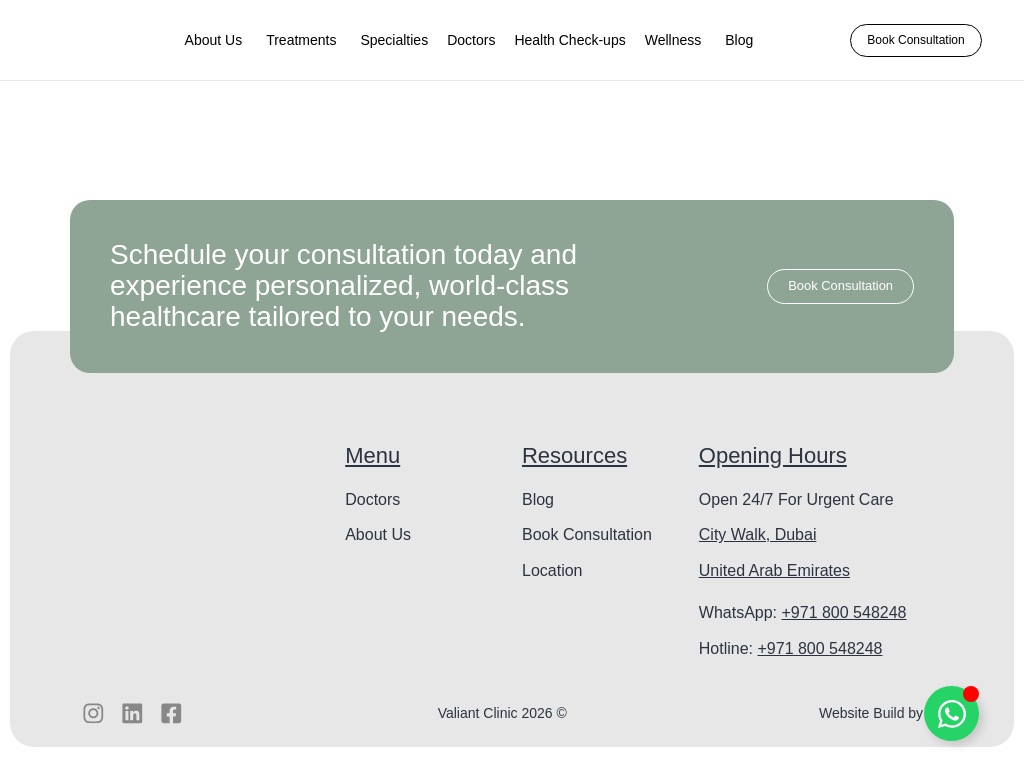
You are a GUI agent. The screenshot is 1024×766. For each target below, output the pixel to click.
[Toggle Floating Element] (951, 713)
